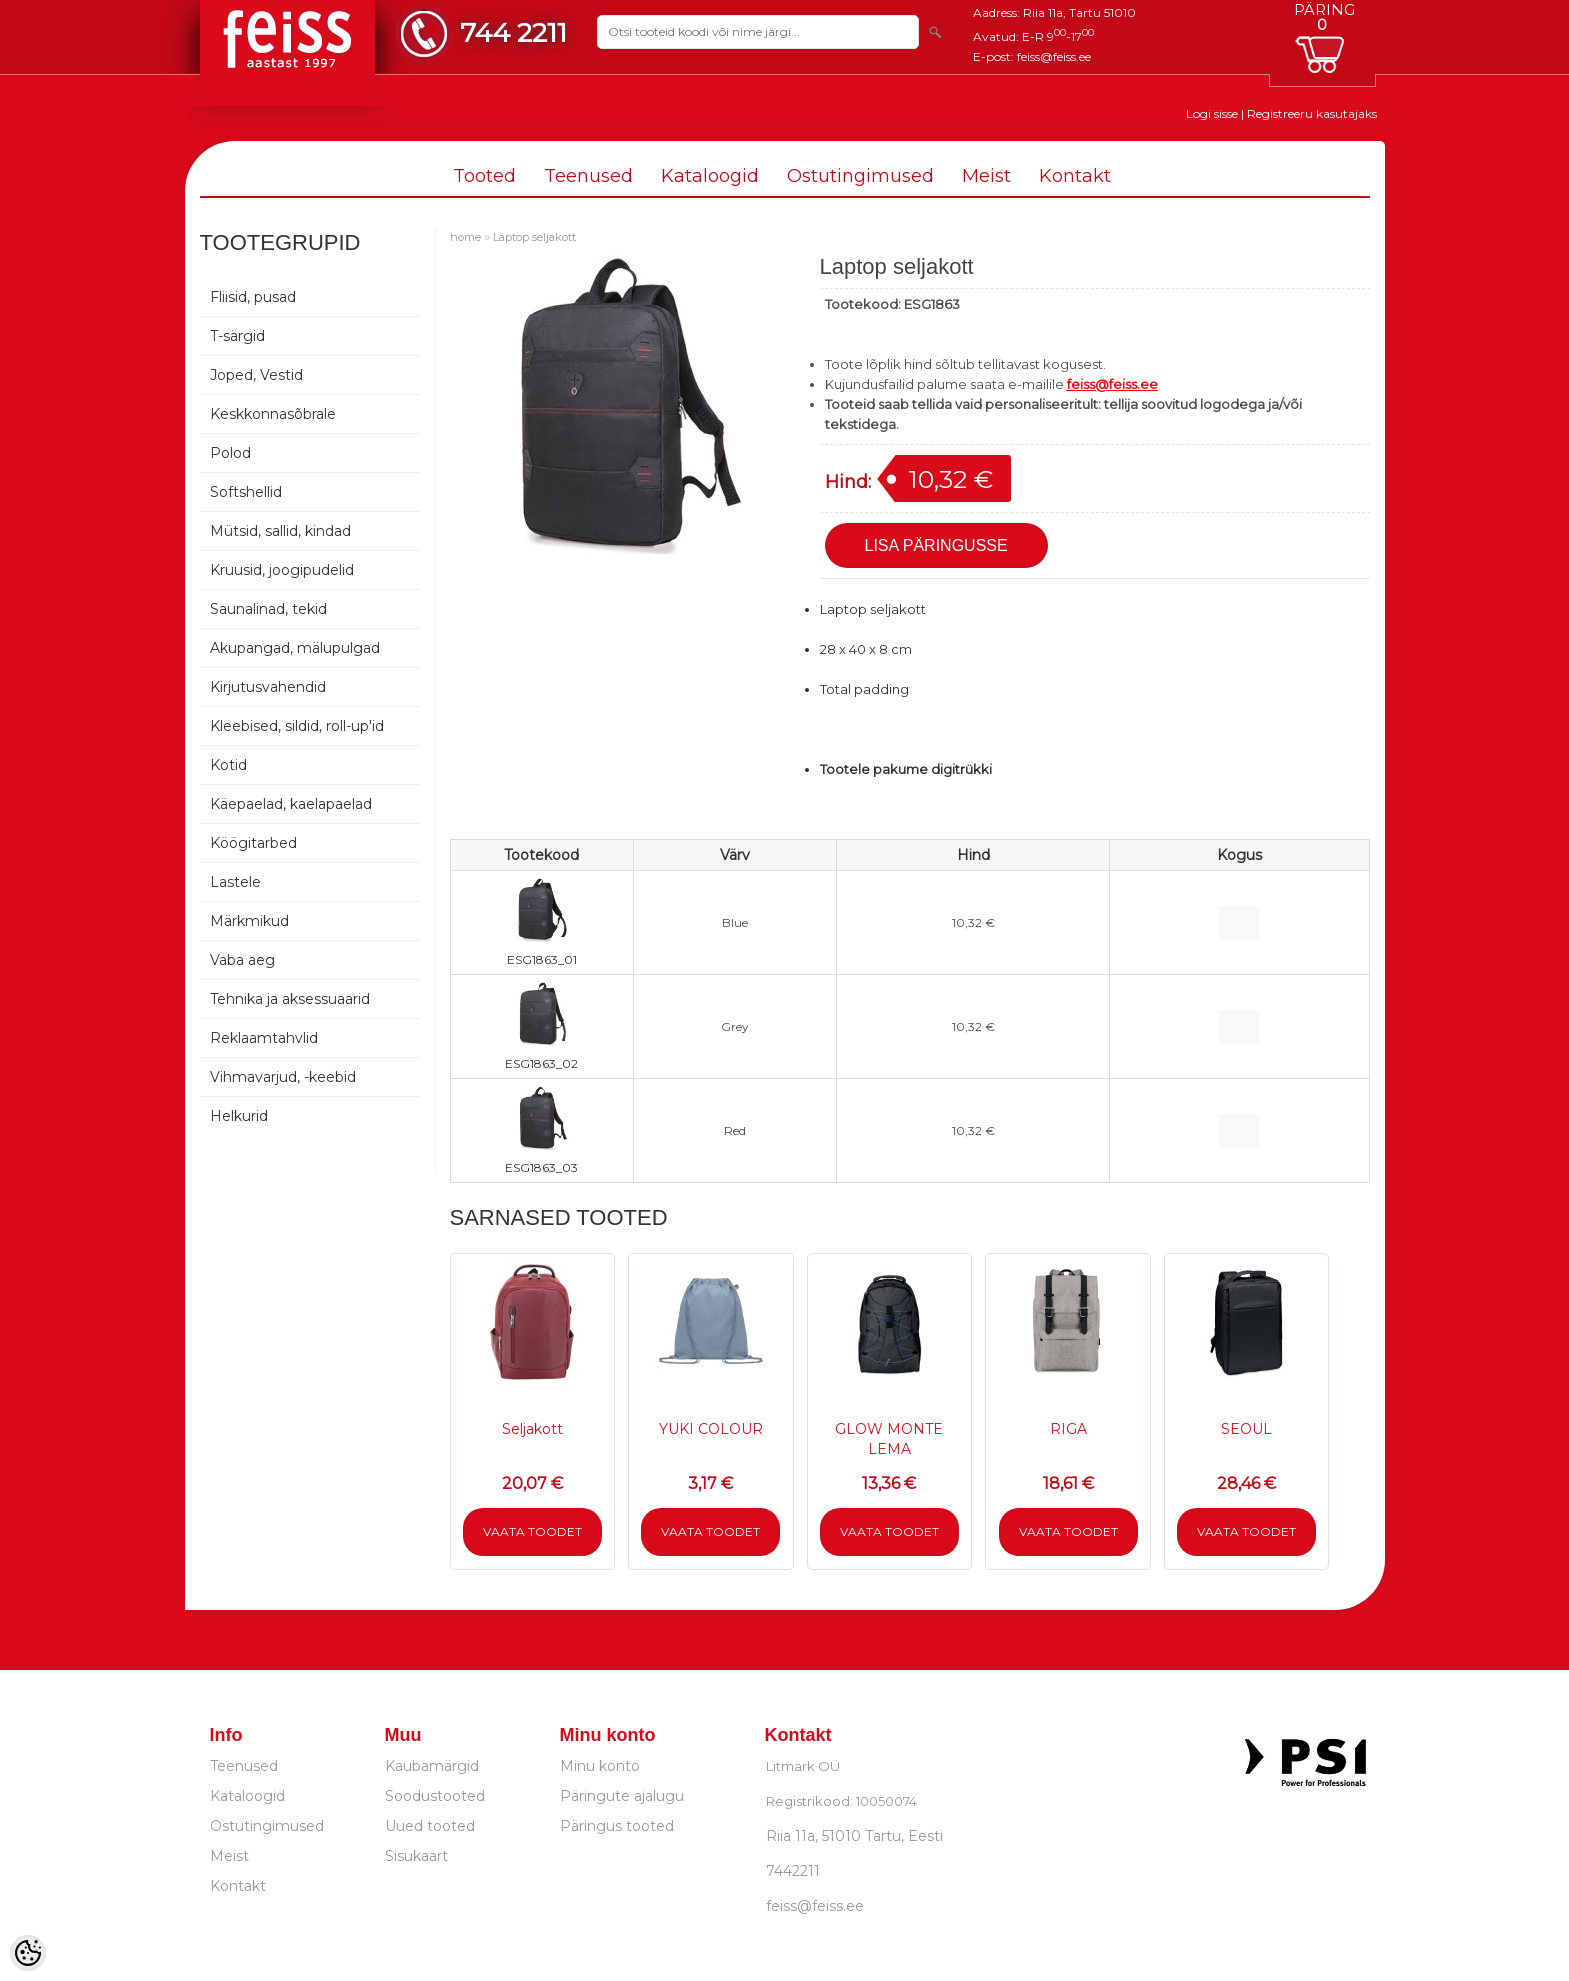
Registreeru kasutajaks (1312, 113)
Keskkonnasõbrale (273, 414)
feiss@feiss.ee (1054, 56)
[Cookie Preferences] (28, 1953)
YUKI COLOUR (711, 1429)
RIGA (1068, 1429)
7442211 (793, 1871)
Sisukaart (416, 1856)
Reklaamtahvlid (264, 1038)
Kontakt (1075, 176)
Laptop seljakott (534, 237)
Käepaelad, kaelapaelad (291, 804)
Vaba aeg (242, 960)
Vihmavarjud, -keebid (283, 1077)
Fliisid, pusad (253, 297)
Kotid (228, 765)
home (465, 237)
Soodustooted (435, 1796)
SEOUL (1246, 1429)
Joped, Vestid (256, 375)
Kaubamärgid (432, 1766)
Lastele (235, 882)
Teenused (588, 176)
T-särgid (237, 336)
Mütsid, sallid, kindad (280, 531)
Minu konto (600, 1766)
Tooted (484, 176)
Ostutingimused (860, 176)
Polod (230, 453)
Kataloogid (710, 176)
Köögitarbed (253, 843)
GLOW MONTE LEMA (889, 1439)
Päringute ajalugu (622, 1796)
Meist (986, 176)
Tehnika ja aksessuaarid (290, 999)
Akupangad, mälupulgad (295, 648)
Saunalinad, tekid (268, 609)
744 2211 (513, 32)
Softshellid (246, 492)
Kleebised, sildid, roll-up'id (297, 726)
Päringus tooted (617, 1826)
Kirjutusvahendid (268, 687)
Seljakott (532, 1429)
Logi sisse (1212, 113)
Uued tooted (430, 1826)
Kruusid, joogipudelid (282, 570)
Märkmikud (249, 921)
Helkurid (239, 1116)
